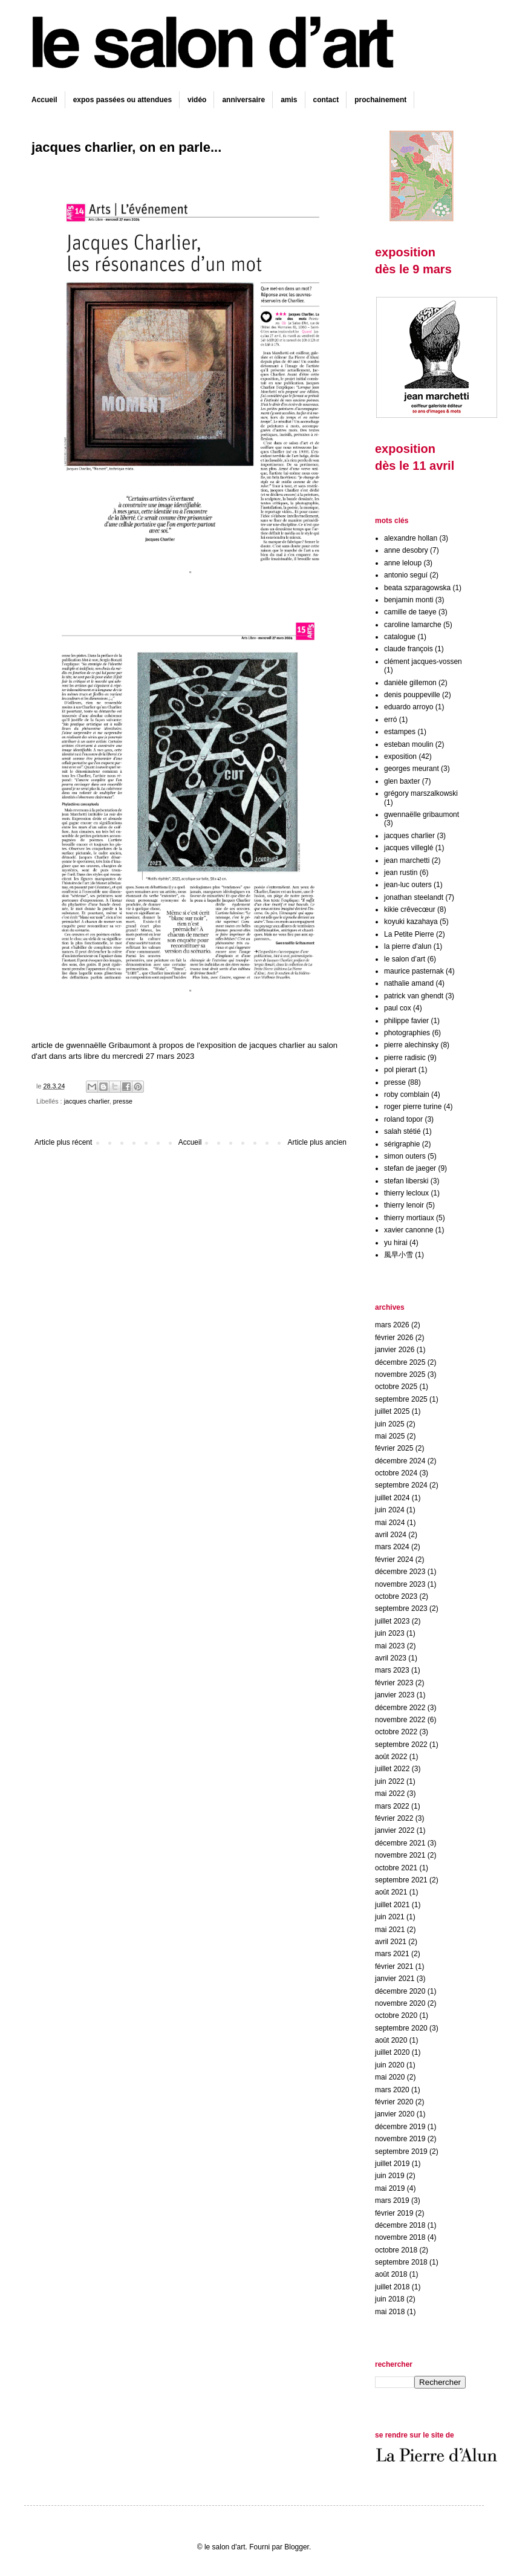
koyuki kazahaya (411, 921)
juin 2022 (390, 1781)
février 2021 (394, 1966)
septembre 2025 (401, 1399)
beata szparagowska (417, 588)
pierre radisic (405, 1057)
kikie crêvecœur (409, 909)
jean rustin (400, 872)
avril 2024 (390, 1534)
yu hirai (396, 1242)
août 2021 (391, 1892)
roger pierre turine (412, 1106)
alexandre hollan (410, 538)
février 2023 (394, 1683)
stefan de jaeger (410, 1168)
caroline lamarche (412, 624)
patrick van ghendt (413, 996)
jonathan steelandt (413, 897)
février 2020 (394, 2102)
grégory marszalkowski (421, 793)
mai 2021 (390, 1929)
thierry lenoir (404, 1205)
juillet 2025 (392, 1411)
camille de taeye (410, 612)
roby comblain (406, 1094)
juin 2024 (390, 1510)
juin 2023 (390, 1633)
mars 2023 (392, 1670)
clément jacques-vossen (423, 661)
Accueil (44, 100)
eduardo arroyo (408, 707)
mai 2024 (390, 1522)
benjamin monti (408, 600)
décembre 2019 (400, 2126)
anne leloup (403, 563)
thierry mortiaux (409, 1218)
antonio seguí (406, 575)
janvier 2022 (394, 1830)
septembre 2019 (401, 2151)
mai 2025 (390, 1436)
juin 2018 (390, 2299)
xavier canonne (408, 1230)
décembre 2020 (400, 1991)
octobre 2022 (396, 1732)
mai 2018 (390, 2312)
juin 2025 (390, 1424)
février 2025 (394, 1448)
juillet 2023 (392, 1621)
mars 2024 (392, 1547)
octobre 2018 (396, 2250)
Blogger (296, 2547)
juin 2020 (390, 2065)
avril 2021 (390, 1941)
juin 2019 (390, 2175)
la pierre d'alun (407, 946)
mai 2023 (390, 1646)
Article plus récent (63, 1142)
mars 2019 (392, 2200)
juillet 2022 (392, 1768)
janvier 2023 (394, 1695)
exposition (400, 756)
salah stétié (402, 1131)
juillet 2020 (392, 2052)
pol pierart (400, 1069)
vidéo (196, 100)
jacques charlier (86, 1101)
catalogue (399, 637)
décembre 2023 (400, 1571)
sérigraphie (402, 1144)
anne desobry (406, 550)
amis (289, 100)
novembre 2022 (400, 1720)
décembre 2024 (400, 1461)
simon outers (405, 1156)
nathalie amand (409, 983)
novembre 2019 (400, 2139)
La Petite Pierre (409, 934)
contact (326, 100)
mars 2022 (392, 1806)
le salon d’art (404, 959)
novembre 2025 (400, 1374)
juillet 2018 (392, 2287)
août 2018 (391, 2274)
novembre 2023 (400, 1584)
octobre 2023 (396, 1596)
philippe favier (406, 1020)
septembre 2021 (401, 1880)
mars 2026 (392, 1325)
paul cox (397, 1008)
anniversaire (243, 100)
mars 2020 (392, 2090)
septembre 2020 (401, 2028)
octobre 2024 (396, 1473)
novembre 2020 (400, 2003)
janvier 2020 (394, 2114)
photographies (407, 1033)
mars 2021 (392, 1954)
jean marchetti (406, 860)
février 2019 (394, 2213)
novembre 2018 (400, 2237)
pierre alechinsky (411, 1045)
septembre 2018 (401, 2262)
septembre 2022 (401, 1744)
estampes (399, 731)
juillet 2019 (392, 2163)
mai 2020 (390, 2077)
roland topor (403, 1119)
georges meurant (411, 768)
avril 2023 (390, 1658)
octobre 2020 (396, 2015)
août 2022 (391, 1756)
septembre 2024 (401, 1485)
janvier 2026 (394, 1349)
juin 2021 (390, 1917)
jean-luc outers (408, 884)
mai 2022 (390, 1793)
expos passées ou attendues (122, 100)
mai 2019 (390, 2188)
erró (390, 719)
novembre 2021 (400, 1855)
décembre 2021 (400, 1843)
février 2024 (394, 1559)
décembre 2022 (400, 1707)
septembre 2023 (401, 1608)
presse (122, 1101)
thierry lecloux (406, 1193)
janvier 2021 (394, 1978)
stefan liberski (406, 1181)
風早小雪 (398, 1255)
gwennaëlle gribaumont (421, 814)
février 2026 (394, 1337)
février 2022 (394, 1818)
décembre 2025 (400, 1362)
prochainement (380, 100)
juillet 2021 (392, 1905)
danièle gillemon (410, 682)
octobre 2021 (396, 1868)
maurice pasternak (414, 971)
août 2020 (391, 2040)
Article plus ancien (317, 1142)
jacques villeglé (408, 848)
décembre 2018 (400, 2225)
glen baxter (402, 781)
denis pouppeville (412, 695)
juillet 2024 (392, 1498)
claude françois (408, 649)
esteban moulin (408, 744)
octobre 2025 (396, 1386)
